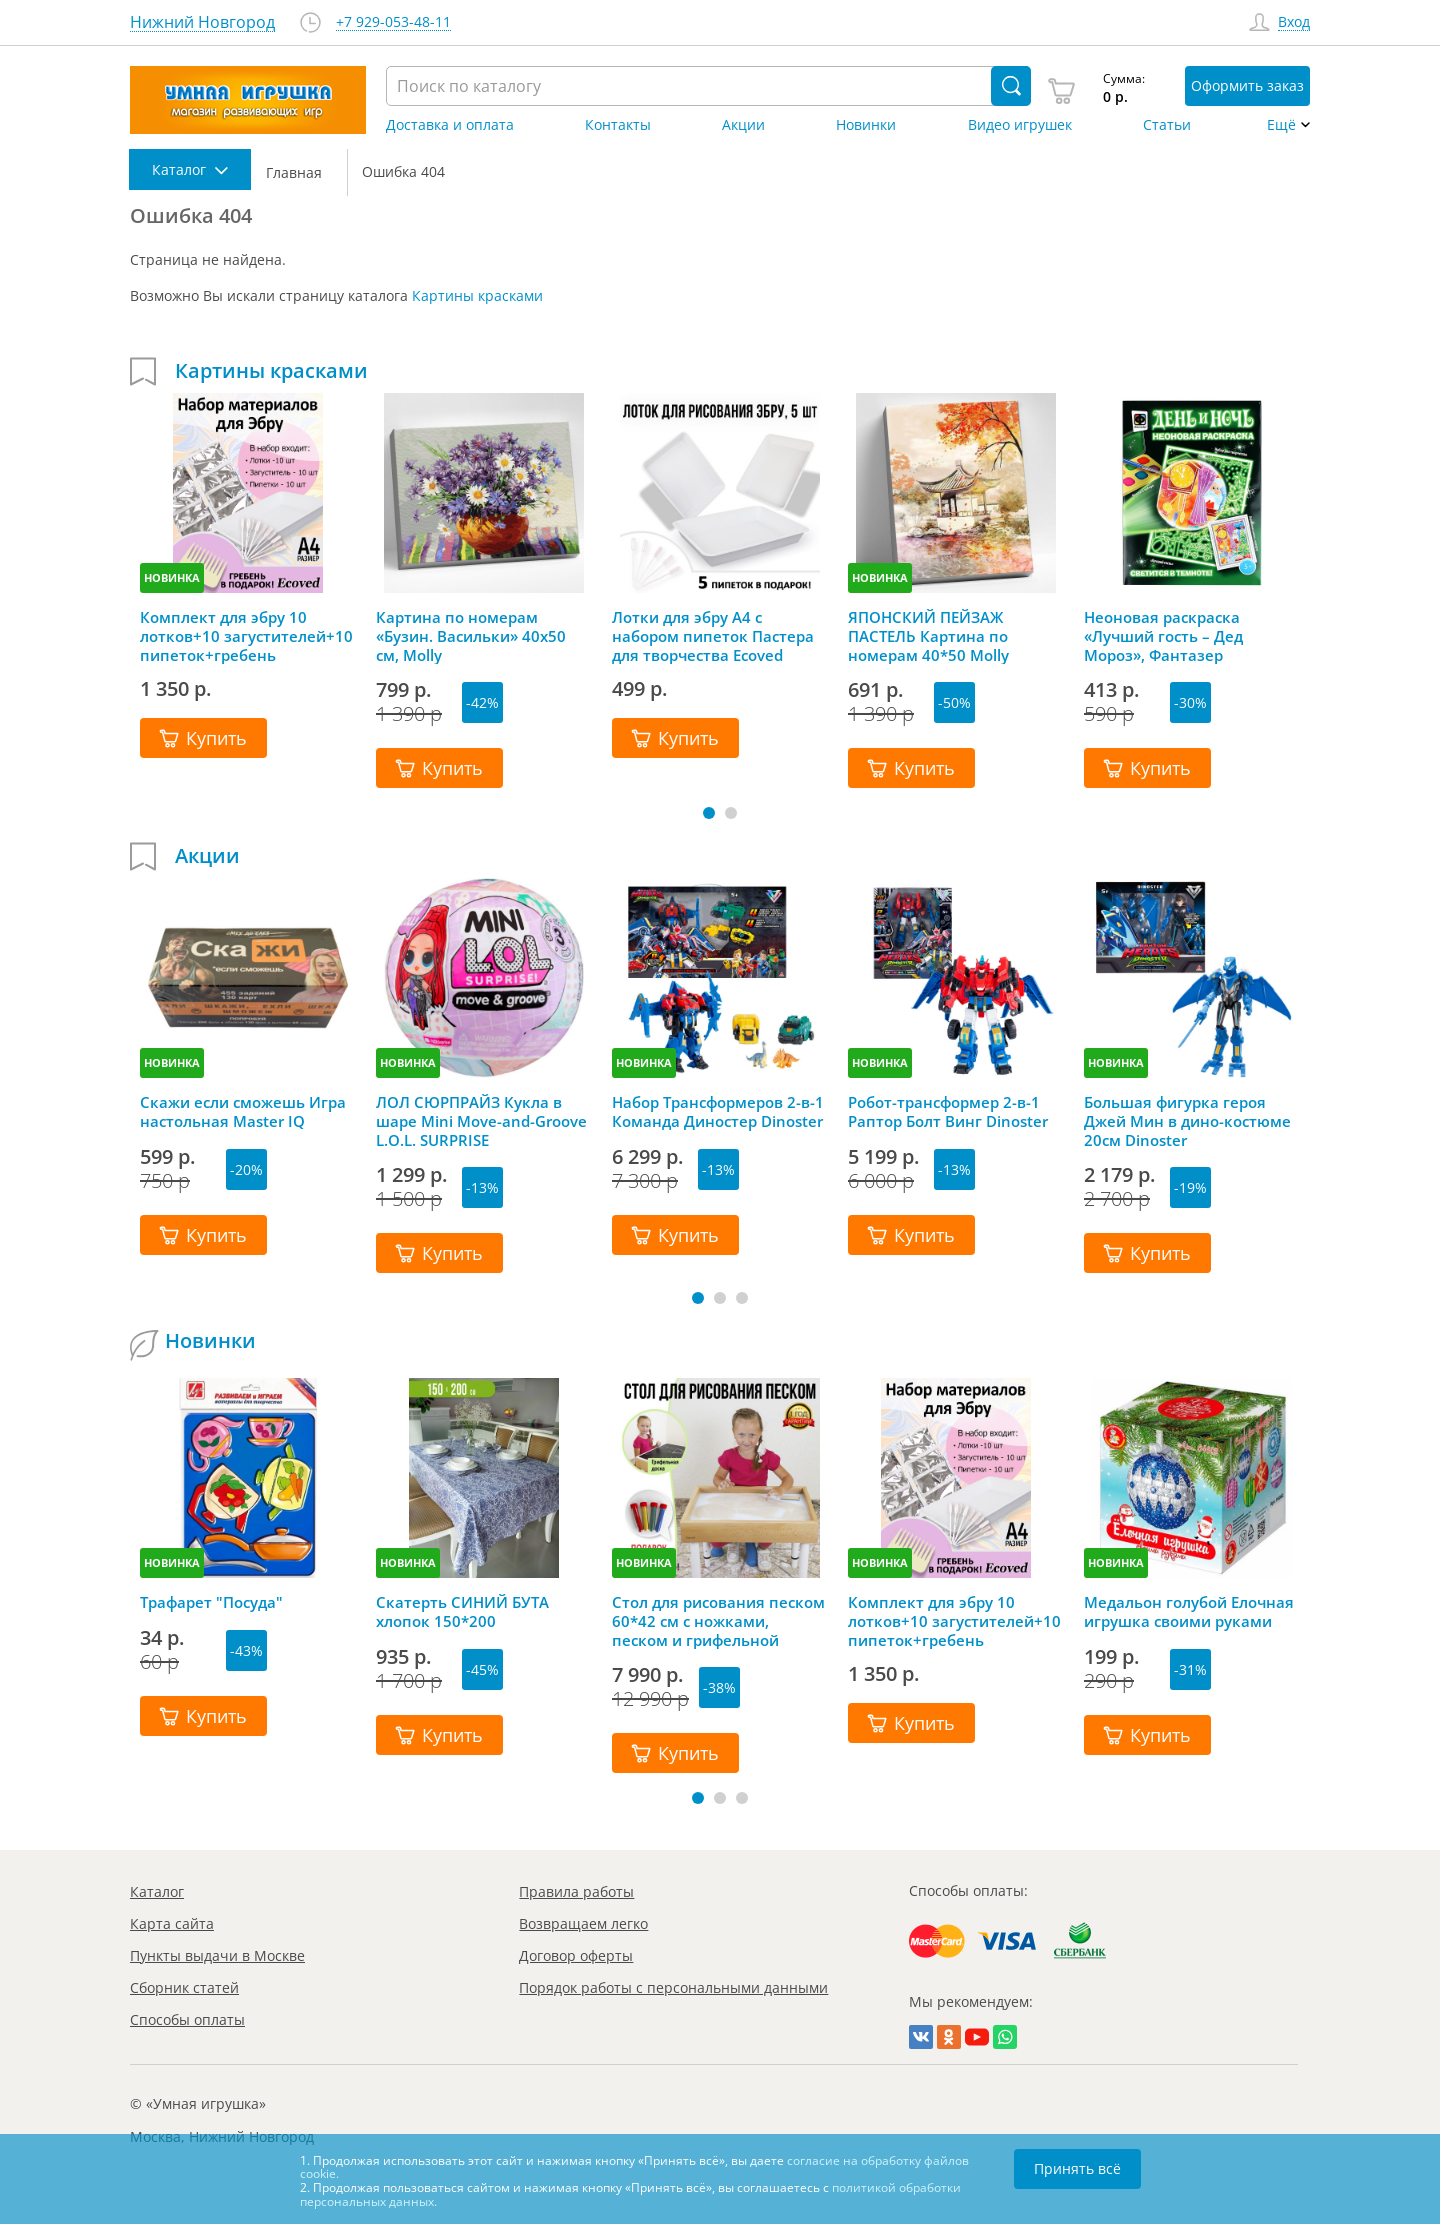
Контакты (618, 125)
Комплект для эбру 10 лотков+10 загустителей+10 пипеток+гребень (246, 636)
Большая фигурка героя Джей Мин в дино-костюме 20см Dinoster (1187, 1121)
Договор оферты (576, 1955)
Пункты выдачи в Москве (217, 1955)
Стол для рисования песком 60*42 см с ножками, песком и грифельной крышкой (718, 1621)
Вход (1294, 22)
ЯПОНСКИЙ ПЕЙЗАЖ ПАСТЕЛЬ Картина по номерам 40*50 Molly (928, 636)
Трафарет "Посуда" (211, 1602)
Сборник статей (184, 1987)
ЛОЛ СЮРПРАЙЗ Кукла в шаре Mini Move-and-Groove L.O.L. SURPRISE (481, 1121)
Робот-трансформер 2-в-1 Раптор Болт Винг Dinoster (948, 1112)
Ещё (1281, 125)
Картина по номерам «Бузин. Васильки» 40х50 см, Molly (471, 636)
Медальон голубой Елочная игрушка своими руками (1189, 1612)
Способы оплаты (187, 2019)
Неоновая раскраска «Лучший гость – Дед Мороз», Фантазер (1163, 636)
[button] (709, 813)
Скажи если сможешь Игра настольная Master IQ (243, 1112)
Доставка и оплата (450, 125)
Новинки (866, 125)
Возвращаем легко (583, 1923)
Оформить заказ (1247, 85)
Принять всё (1077, 2168)
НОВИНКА (172, 577)
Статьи (1167, 125)
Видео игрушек (1020, 125)
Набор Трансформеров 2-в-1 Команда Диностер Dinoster (718, 1112)
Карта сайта (172, 1923)
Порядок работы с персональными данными (673, 1987)
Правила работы (576, 1891)
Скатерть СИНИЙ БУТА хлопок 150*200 (462, 1612)
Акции (743, 125)
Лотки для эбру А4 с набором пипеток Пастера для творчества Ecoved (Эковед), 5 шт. (713, 636)
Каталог (157, 1891)
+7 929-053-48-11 (393, 22)
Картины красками (477, 295)
